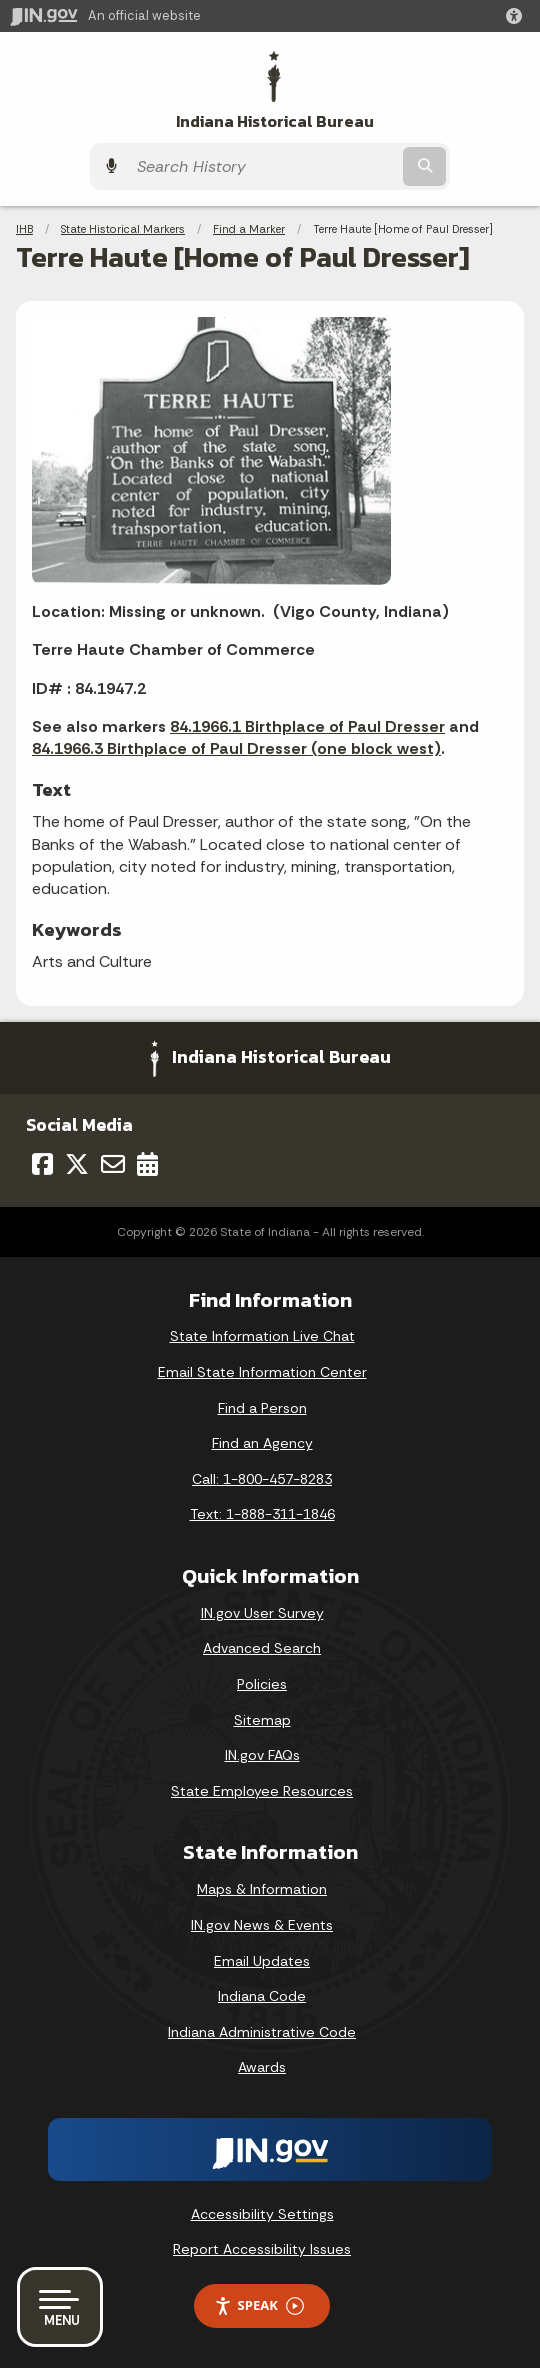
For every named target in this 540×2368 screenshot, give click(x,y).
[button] (518, 16)
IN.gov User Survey (262, 1613)
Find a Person (262, 1408)
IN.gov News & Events (262, 1925)
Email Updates (262, 1961)
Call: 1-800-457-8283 (262, 1479)
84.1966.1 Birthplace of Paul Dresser (307, 726)
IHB (24, 229)
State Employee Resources (262, 1791)
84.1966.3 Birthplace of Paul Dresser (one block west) (236, 748)
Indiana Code (262, 1996)
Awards (262, 2067)
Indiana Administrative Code (262, 2032)
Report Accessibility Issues (262, 2249)
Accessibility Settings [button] (262, 2214)
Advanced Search (262, 1648)
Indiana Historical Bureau (275, 121)
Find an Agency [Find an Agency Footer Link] (262, 1443)
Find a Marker (249, 229)
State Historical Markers (123, 229)
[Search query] (263, 166)
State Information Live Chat (262, 1336)
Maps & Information (262, 1889)
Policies (262, 1684)
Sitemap (262, 1720)
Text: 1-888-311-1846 (262, 1514)
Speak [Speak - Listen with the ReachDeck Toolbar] (259, 2305)
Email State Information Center (262, 1372)
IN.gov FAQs (262, 1755)
